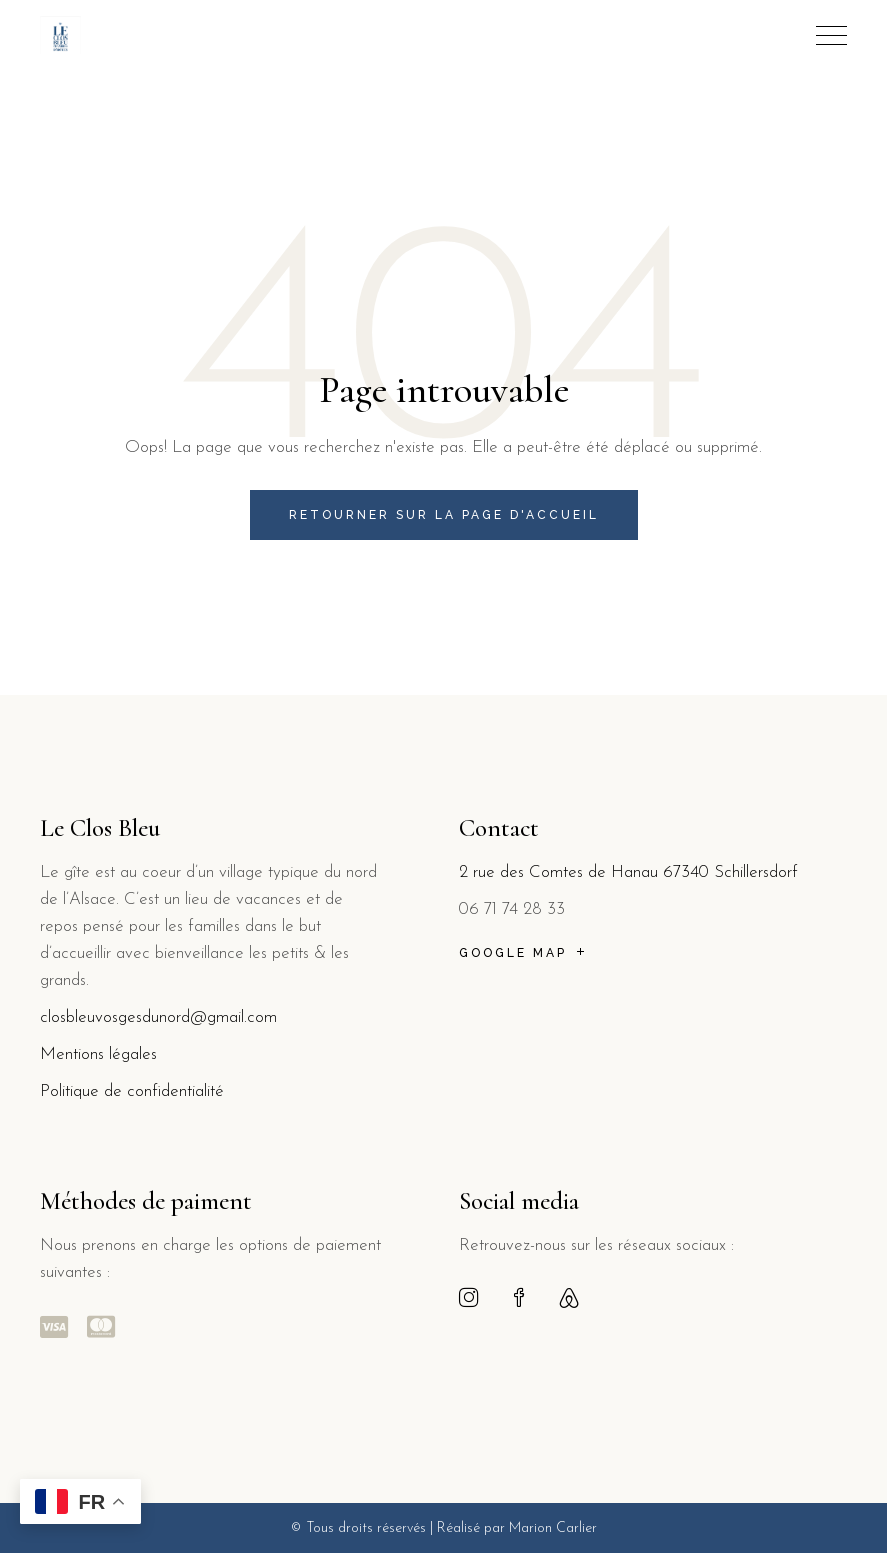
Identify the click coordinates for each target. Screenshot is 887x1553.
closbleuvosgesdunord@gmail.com (158, 1017)
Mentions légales (101, 1054)
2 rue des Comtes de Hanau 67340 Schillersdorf (628, 872)
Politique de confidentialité (132, 1091)
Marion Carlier (553, 1528)
